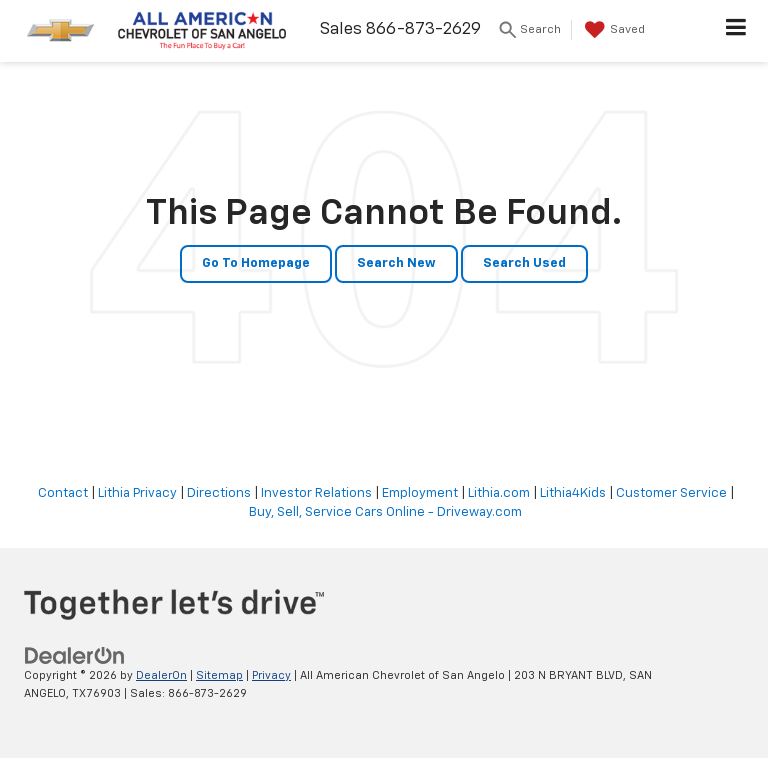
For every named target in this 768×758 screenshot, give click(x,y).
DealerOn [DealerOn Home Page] (161, 675)
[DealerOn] (75, 655)
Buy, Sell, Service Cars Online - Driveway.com (385, 512)
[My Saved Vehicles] (612, 30)
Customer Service (671, 493)
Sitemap (219, 675)
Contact (63, 493)
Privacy (271, 675)
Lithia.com (499, 493)
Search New (396, 263)
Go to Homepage (256, 263)
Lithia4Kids (573, 493)
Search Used (524, 263)
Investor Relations (316, 493)
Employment (420, 493)
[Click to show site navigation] (736, 31)
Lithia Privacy (137, 493)
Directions (219, 493)
